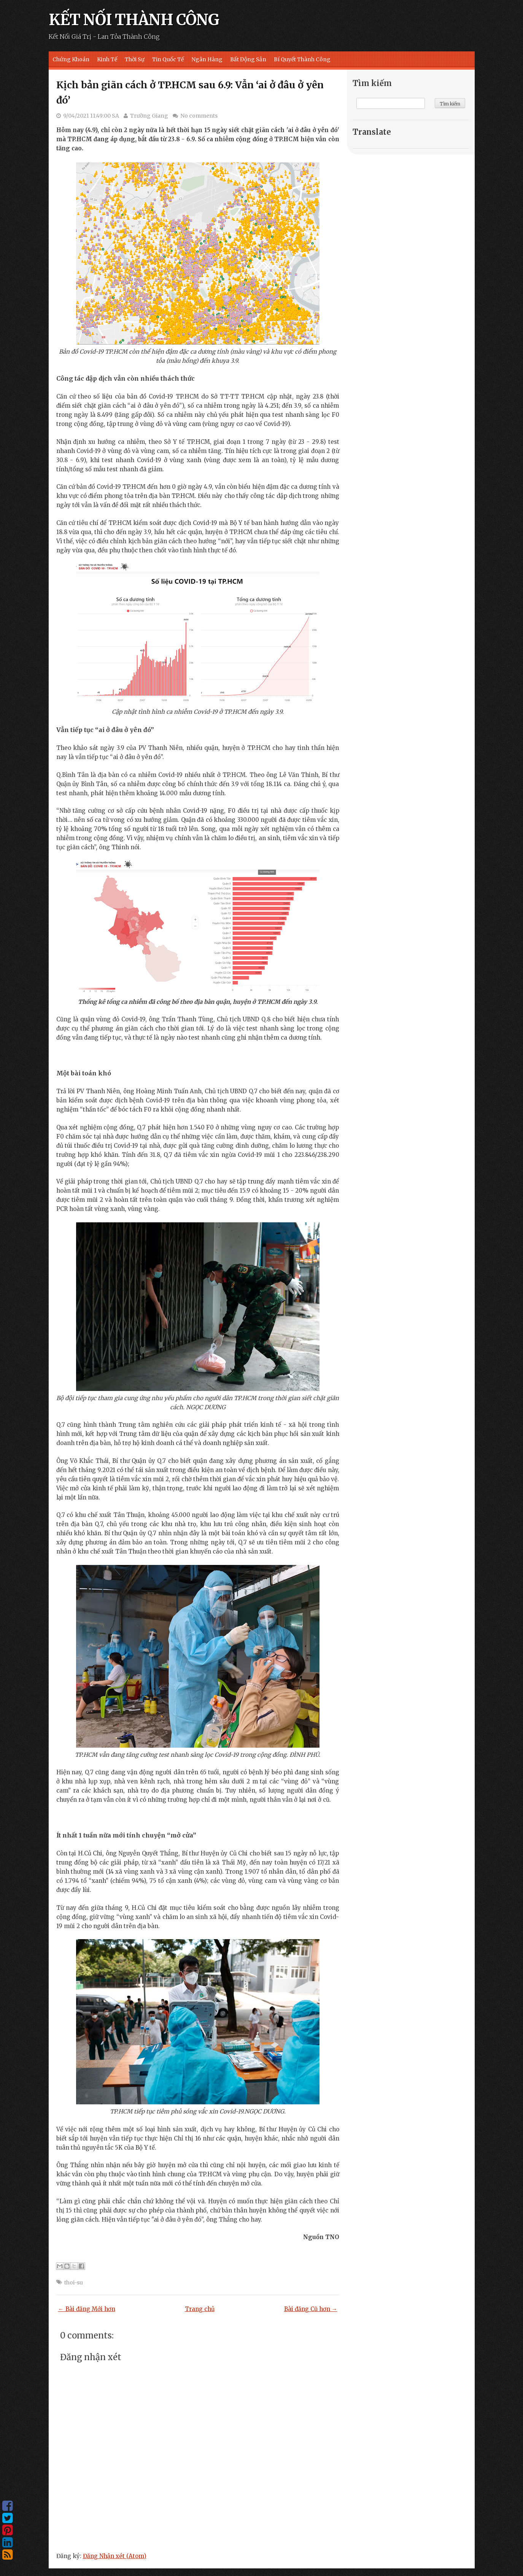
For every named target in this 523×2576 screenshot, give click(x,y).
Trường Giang (149, 115)
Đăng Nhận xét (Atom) (114, 2556)
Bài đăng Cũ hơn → (310, 2309)
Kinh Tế (107, 59)
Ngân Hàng (207, 59)
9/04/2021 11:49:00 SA (91, 115)
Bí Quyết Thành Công (302, 59)
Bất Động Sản (248, 59)
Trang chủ (200, 2309)
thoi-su (73, 2282)
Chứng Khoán (70, 59)
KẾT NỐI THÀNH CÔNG (134, 19)
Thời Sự (135, 59)
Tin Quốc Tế (168, 59)
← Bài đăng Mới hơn (86, 2309)
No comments (199, 115)
